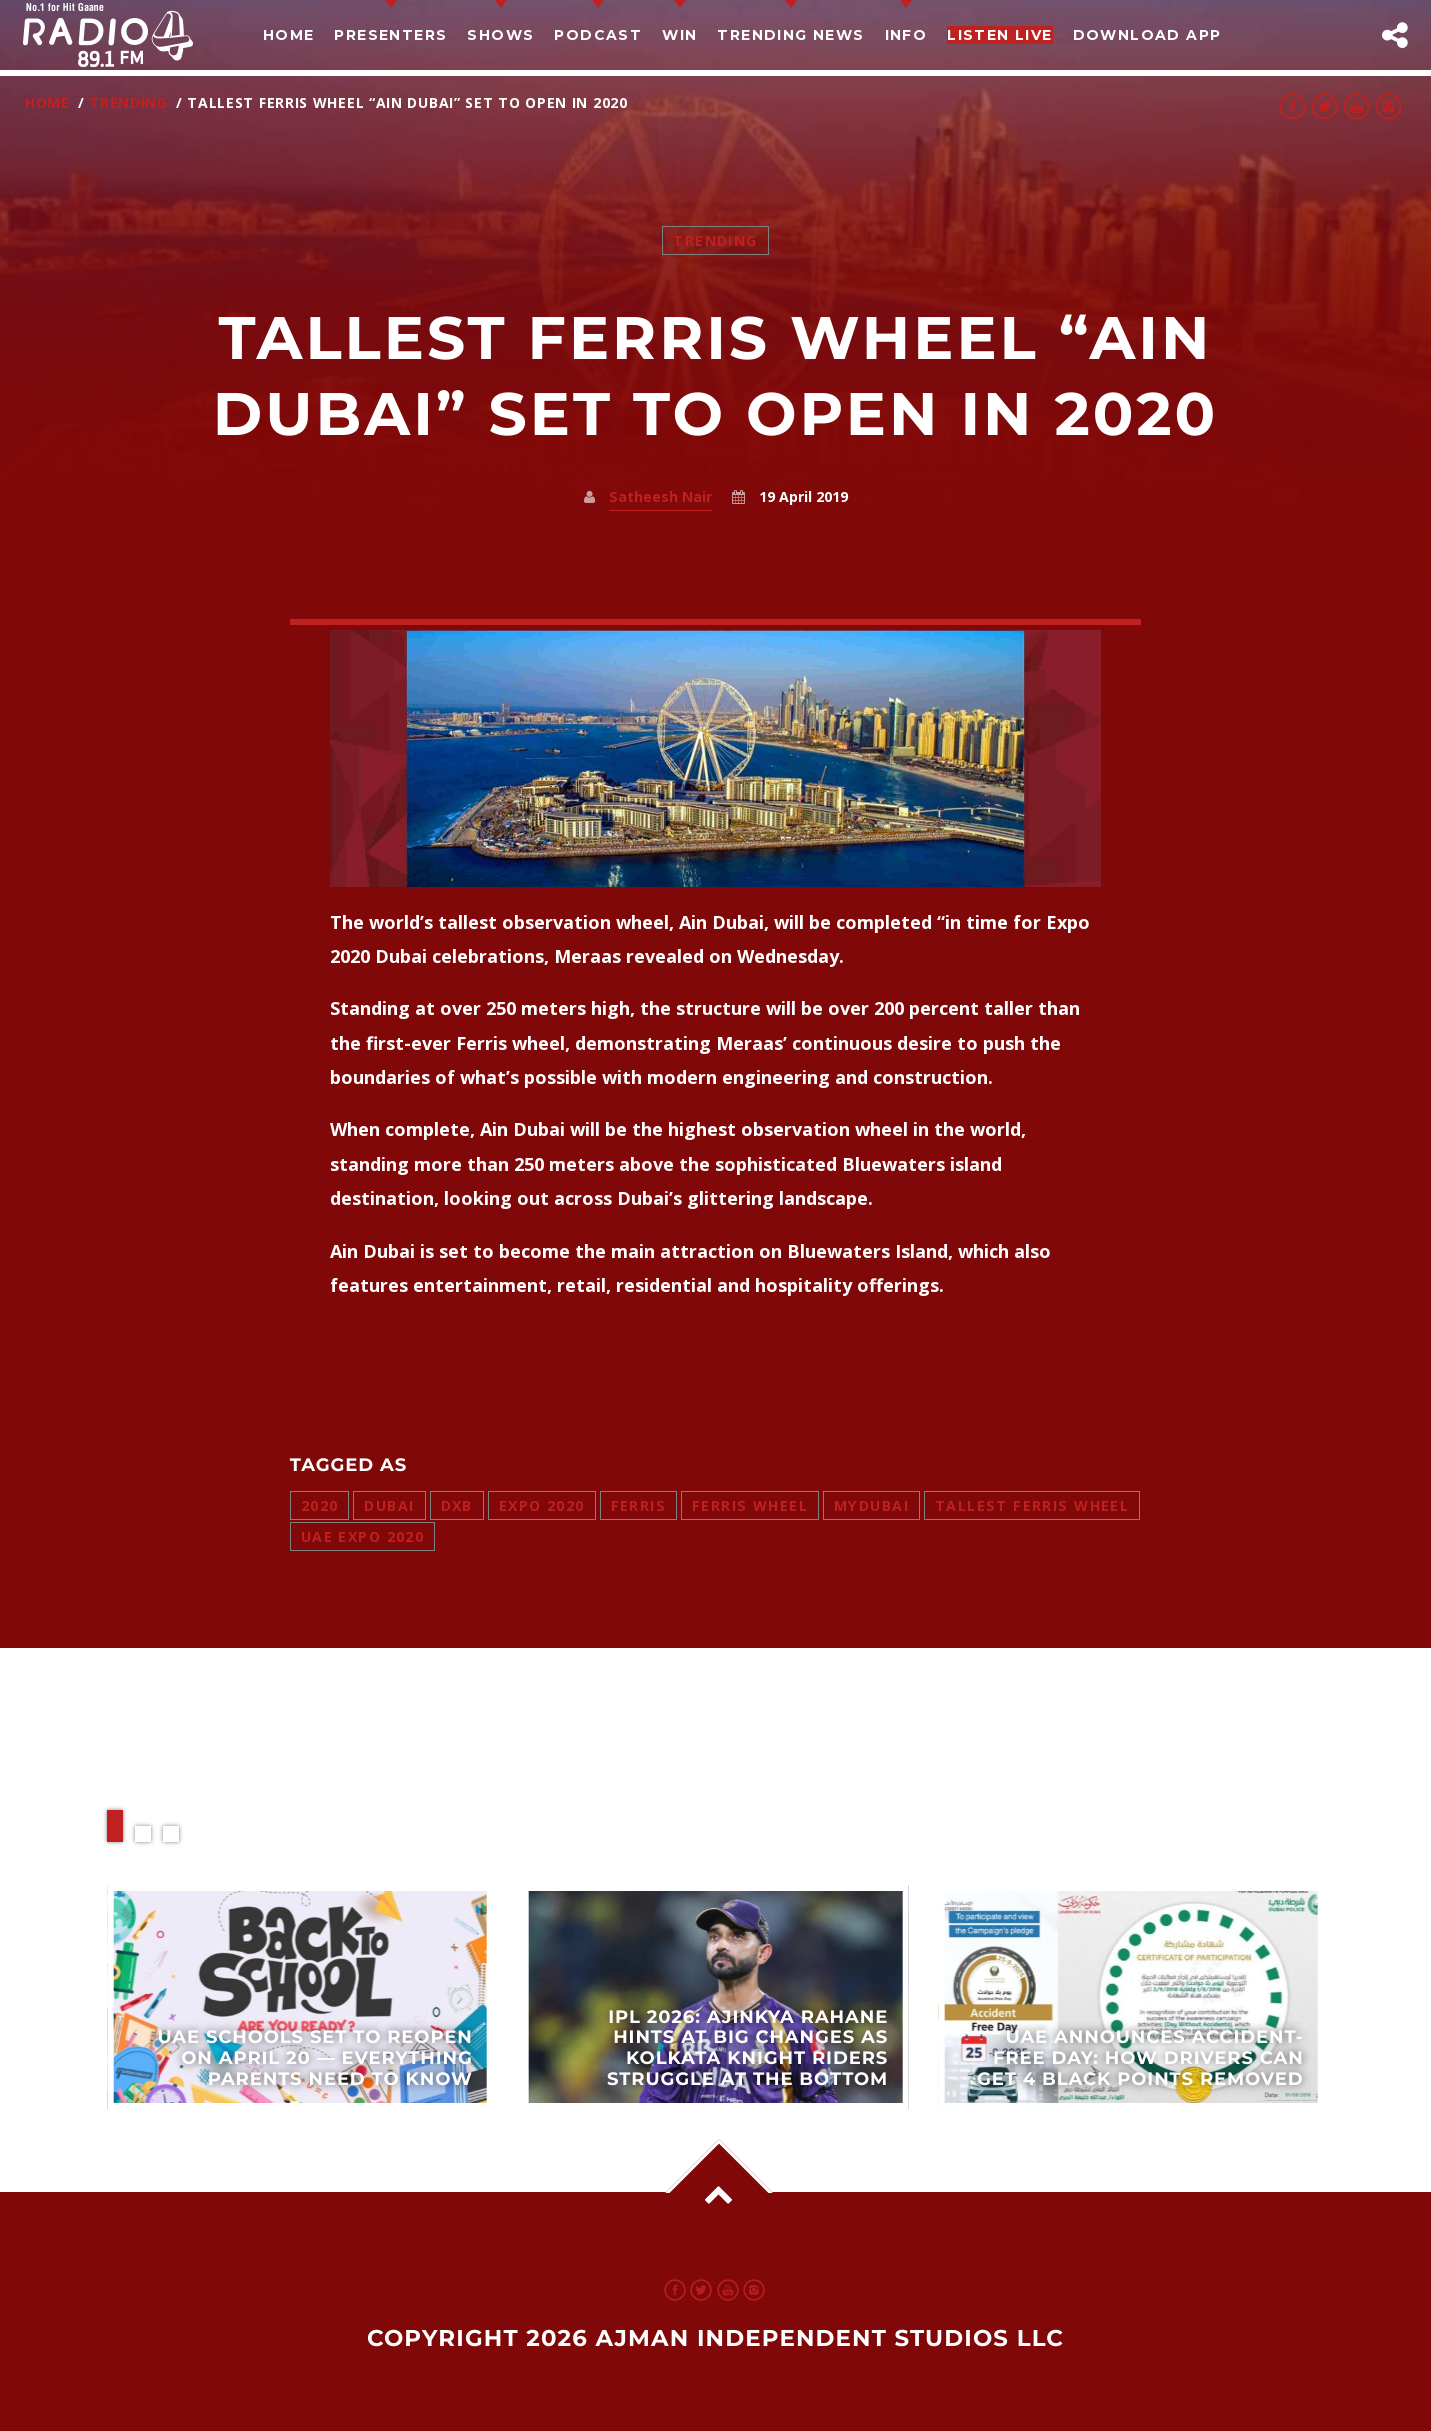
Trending (128, 102)
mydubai (871, 1505)
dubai (389, 1505)
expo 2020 (542, 1505)
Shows (500, 35)
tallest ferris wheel (1032, 1505)
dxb (457, 1505)
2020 (320, 1505)
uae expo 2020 (362, 1536)
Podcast (598, 35)
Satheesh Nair (660, 496)
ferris (639, 1505)
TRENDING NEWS (790, 35)
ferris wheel (750, 1505)
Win (679, 35)
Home (289, 35)
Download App (1147, 35)
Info (906, 35)
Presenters (390, 35)
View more (299, 1997)
